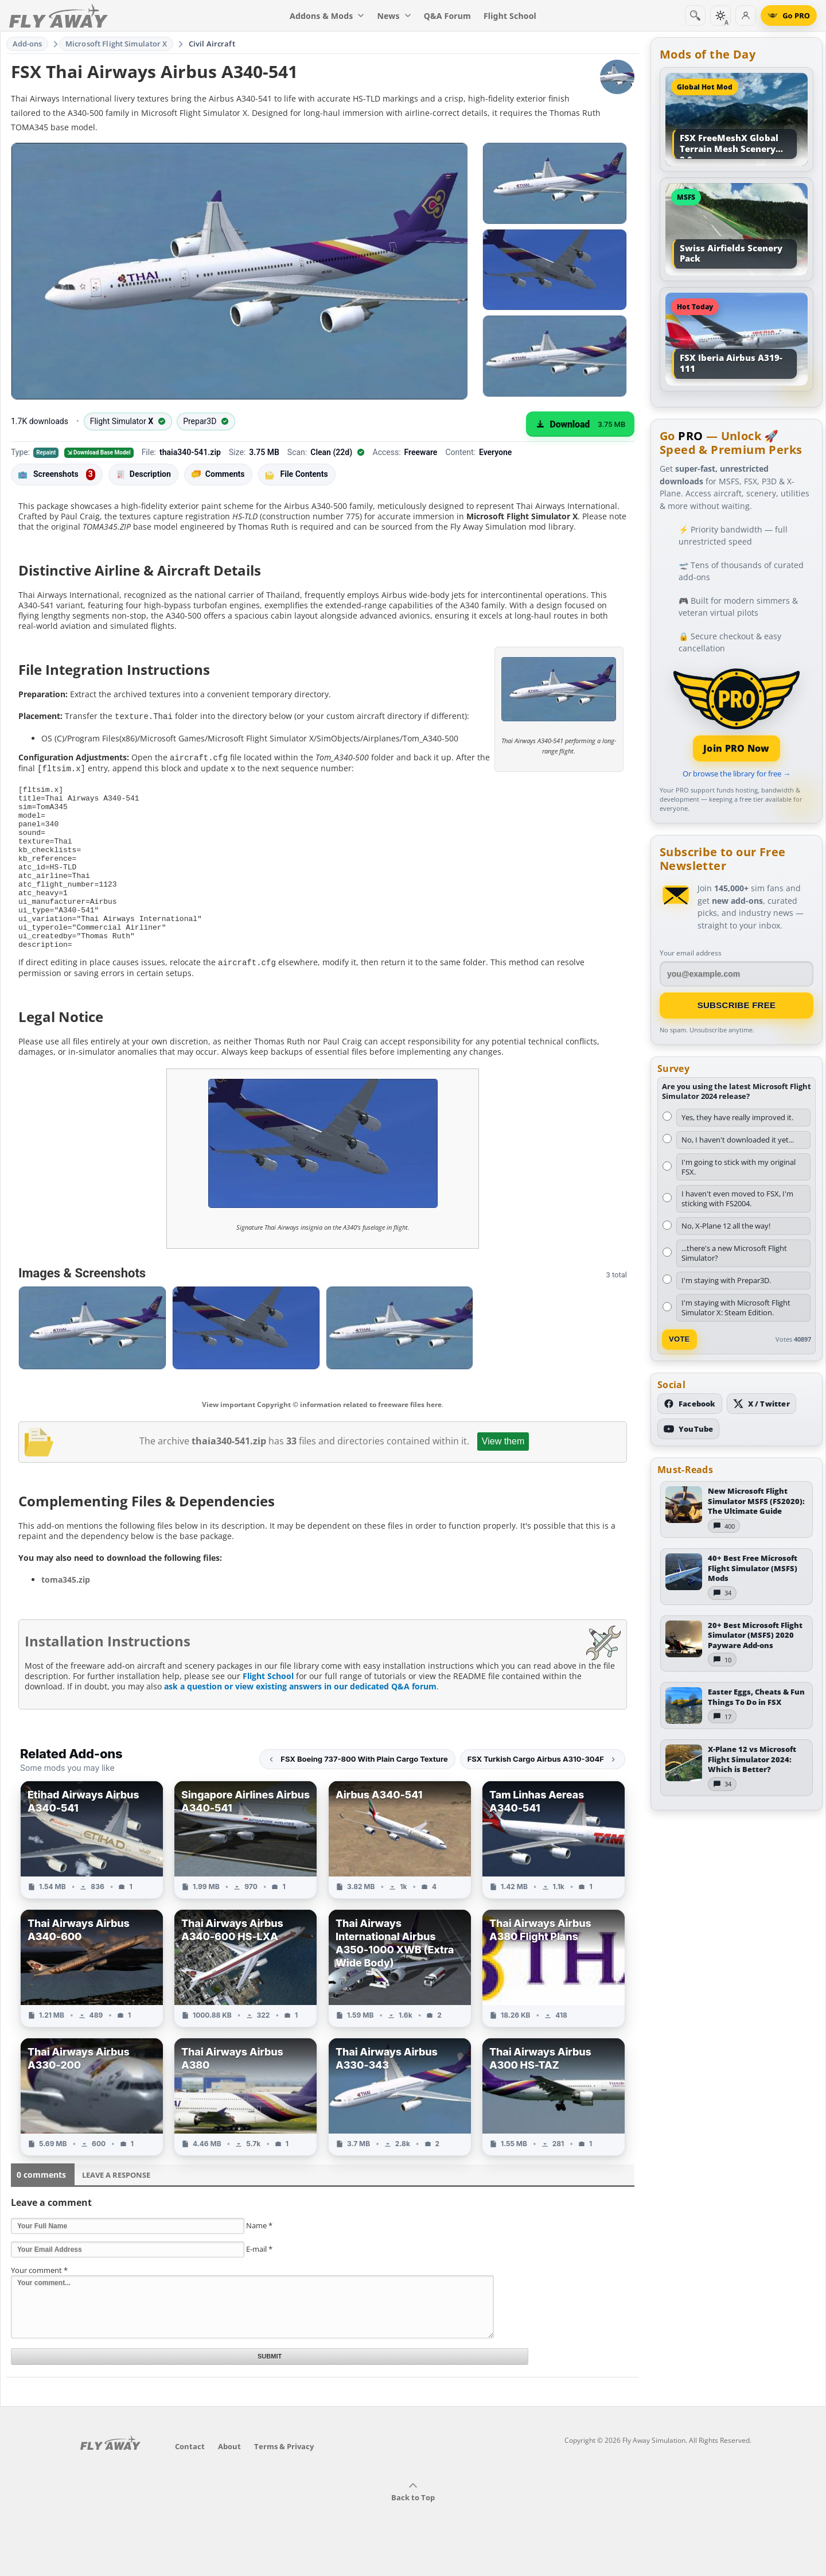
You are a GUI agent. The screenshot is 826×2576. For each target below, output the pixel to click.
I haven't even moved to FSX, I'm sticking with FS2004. (737, 1198)
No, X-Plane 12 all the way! (725, 1226)
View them (503, 1472)
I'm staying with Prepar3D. (726, 1280)
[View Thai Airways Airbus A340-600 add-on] (91, 1999)
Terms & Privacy (284, 2477)
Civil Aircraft (212, 43)
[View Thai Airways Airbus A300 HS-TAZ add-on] (553, 2127)
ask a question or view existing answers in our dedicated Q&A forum (300, 1716)
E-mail (259, 2279)
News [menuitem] (394, 15)
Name (259, 2256)
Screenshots (56, 474)
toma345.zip (65, 1609)
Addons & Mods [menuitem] (327, 15)
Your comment (39, 2300)
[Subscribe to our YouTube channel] (688, 1429)
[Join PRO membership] (736, 713)
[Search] (695, 15)
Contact (190, 2477)
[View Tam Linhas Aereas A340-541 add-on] (553, 1870)
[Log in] (745, 15)
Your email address (691, 953)
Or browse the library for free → (736, 773)
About (229, 2477)
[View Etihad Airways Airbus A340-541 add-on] (91, 1870)
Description (143, 474)
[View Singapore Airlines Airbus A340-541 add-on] (245, 1870)
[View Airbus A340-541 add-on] (400, 1870)
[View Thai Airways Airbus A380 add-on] (245, 2127)
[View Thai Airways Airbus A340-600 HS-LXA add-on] (245, 1999)
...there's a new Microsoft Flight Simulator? (734, 1253)
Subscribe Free (737, 1005)
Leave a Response (116, 2205)
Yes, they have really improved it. (737, 1117)
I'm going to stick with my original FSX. (738, 1167)
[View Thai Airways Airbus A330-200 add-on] (91, 2127)
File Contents (297, 474)
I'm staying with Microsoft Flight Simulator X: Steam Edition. (735, 1307)
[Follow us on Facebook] (689, 1403)
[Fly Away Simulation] (58, 16)
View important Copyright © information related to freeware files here (322, 1435)
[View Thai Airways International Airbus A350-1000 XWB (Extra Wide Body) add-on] (400, 1999)
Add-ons (27, 43)
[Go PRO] (789, 15)
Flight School (268, 1706)
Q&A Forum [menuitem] (447, 15)
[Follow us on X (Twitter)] (761, 1403)
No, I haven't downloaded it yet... (737, 1139)
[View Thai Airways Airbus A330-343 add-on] (400, 2127)
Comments (218, 474)
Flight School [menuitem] (510, 15)
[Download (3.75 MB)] (580, 424)
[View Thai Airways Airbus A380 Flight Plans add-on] (553, 1999)
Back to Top (413, 2522)
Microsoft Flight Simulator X (116, 43)
